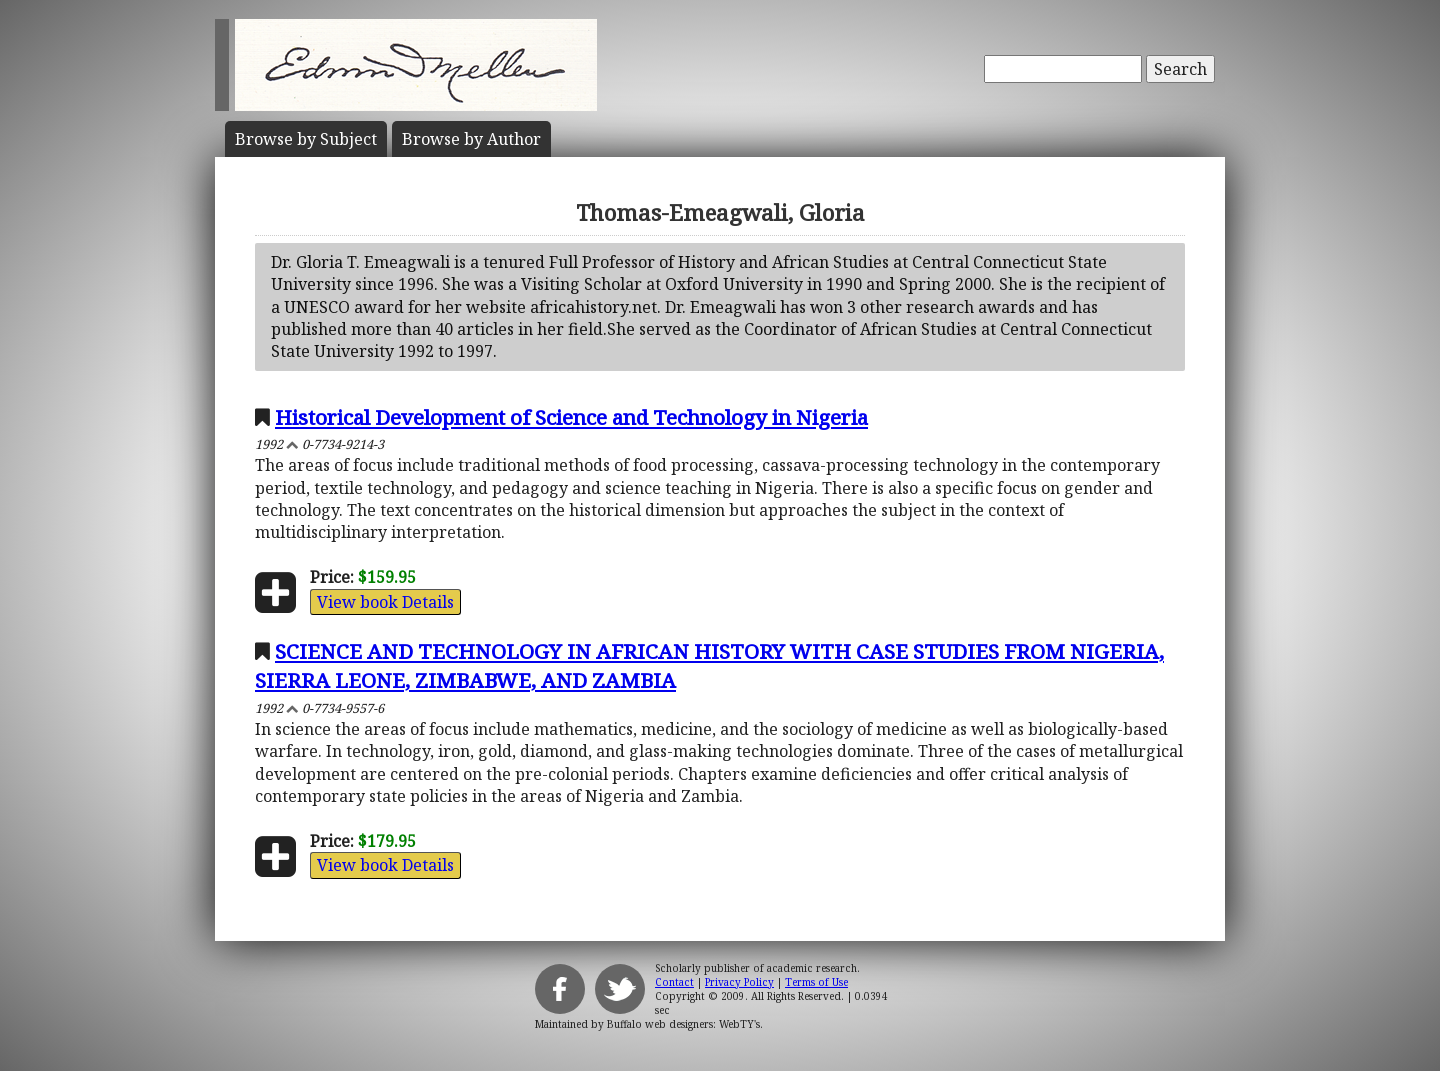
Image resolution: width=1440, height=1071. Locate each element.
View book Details (385, 602)
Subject (306, 139)
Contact (674, 982)
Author (471, 139)
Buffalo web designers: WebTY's (683, 1024)
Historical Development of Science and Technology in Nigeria (571, 417)
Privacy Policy (739, 982)
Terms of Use (816, 982)
